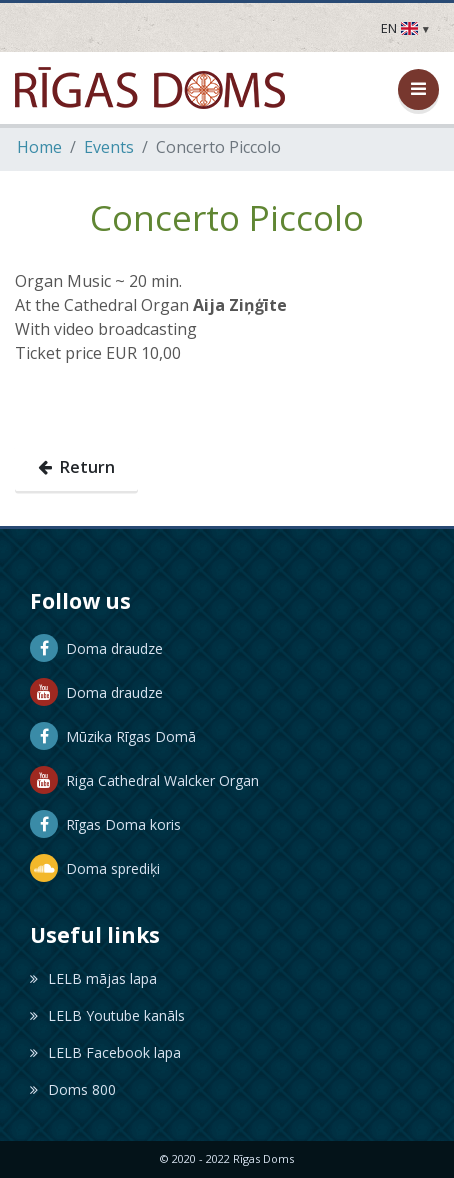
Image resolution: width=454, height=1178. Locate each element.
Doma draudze (96, 648)
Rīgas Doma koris (105, 824)
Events (109, 147)
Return (76, 467)
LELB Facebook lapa (105, 1052)
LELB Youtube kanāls (107, 1015)
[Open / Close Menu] (418, 89)
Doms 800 (73, 1089)
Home (39, 147)
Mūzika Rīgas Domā (113, 736)
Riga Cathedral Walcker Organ (144, 780)
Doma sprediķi (95, 868)
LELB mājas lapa (93, 978)
